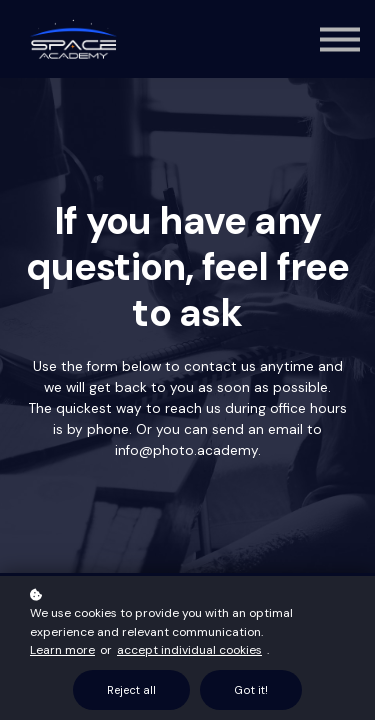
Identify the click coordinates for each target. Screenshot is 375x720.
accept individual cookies (189, 650)
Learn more (62, 650)
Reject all (131, 690)
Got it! (251, 690)
